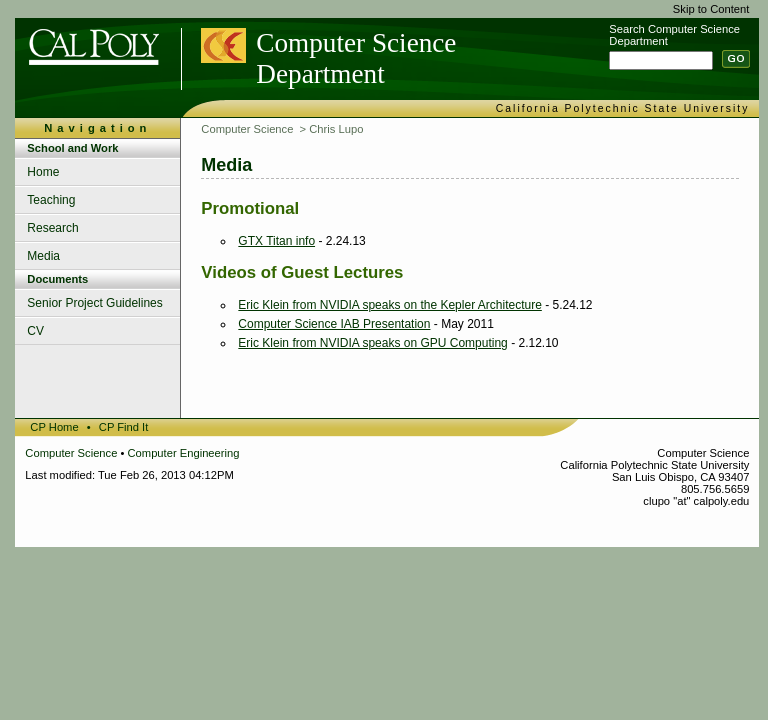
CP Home (54, 427)
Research (52, 228)
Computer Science (247, 129)
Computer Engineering (184, 453)
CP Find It (124, 427)
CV (35, 331)
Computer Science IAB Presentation (334, 324)
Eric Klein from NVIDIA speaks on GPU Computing (372, 343)
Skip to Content (711, 9)
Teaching (51, 200)
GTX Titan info (276, 241)
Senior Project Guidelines (94, 303)
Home (43, 172)
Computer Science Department (356, 58)
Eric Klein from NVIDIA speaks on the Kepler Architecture (389, 305)
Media (43, 256)
